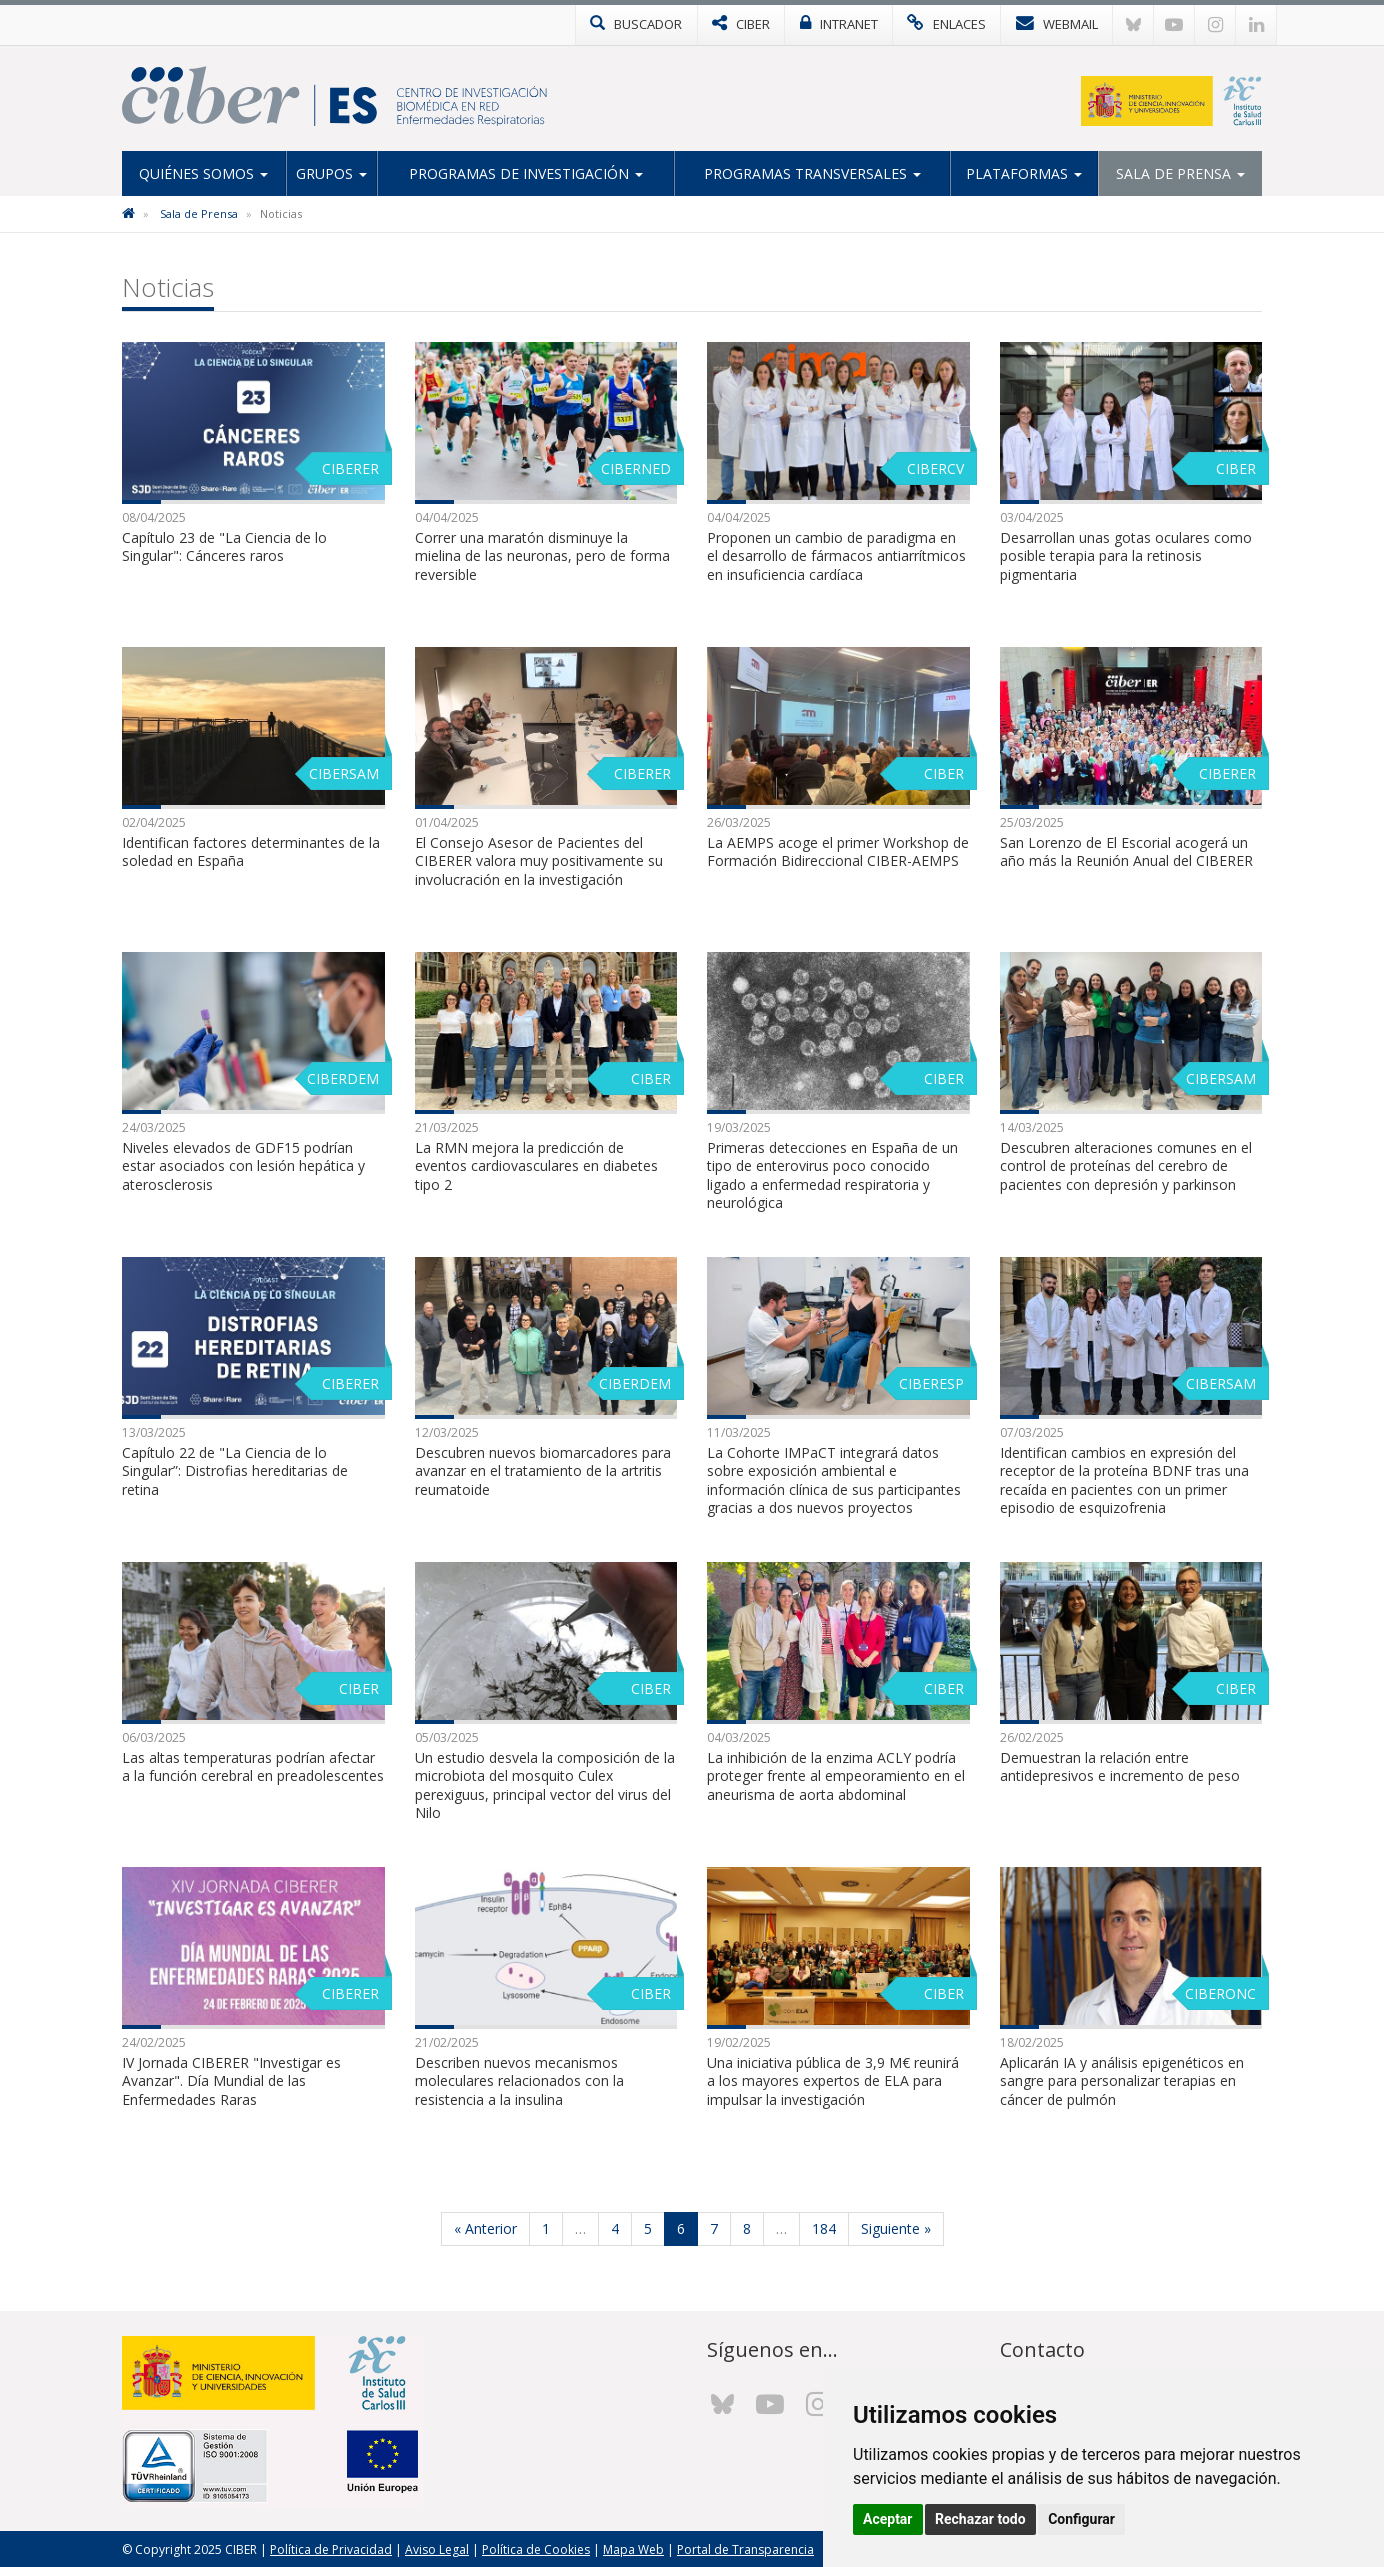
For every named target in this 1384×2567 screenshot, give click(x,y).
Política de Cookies (536, 2548)
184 (824, 2227)
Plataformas (1024, 173)
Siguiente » (896, 2227)
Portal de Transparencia (745, 2548)
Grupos (331, 173)
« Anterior (485, 2227)
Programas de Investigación (526, 173)
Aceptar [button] (888, 2519)
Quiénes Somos (203, 173)
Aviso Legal (437, 2548)
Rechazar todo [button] (980, 2519)
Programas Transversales (812, 173)
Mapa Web (633, 2548)
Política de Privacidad (331, 2548)
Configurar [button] (1081, 2519)
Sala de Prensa (1180, 173)
